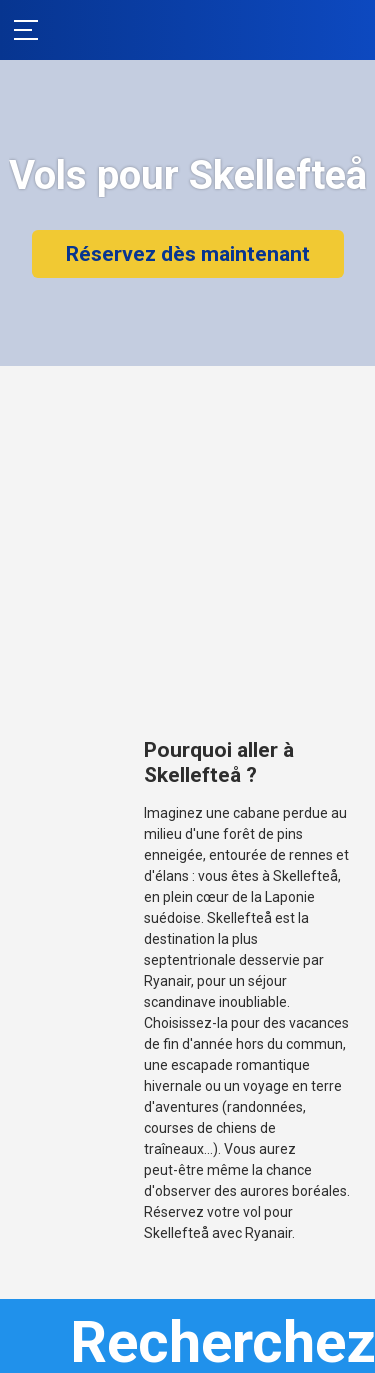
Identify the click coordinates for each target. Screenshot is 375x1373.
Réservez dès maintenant (188, 254)
